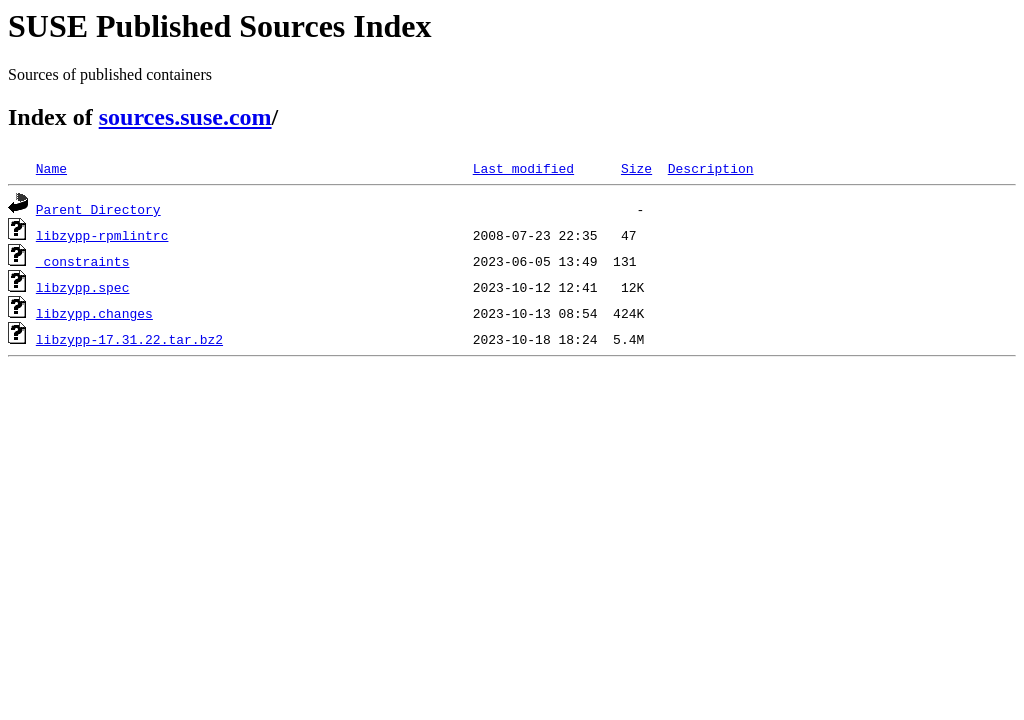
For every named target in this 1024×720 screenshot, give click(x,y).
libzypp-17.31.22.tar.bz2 (129, 339)
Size (636, 168)
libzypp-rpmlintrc (102, 235)
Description (711, 168)
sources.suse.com (185, 117)
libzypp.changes (94, 313)
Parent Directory (98, 209)
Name (51, 168)
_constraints (83, 261)
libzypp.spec (83, 287)
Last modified (523, 168)
